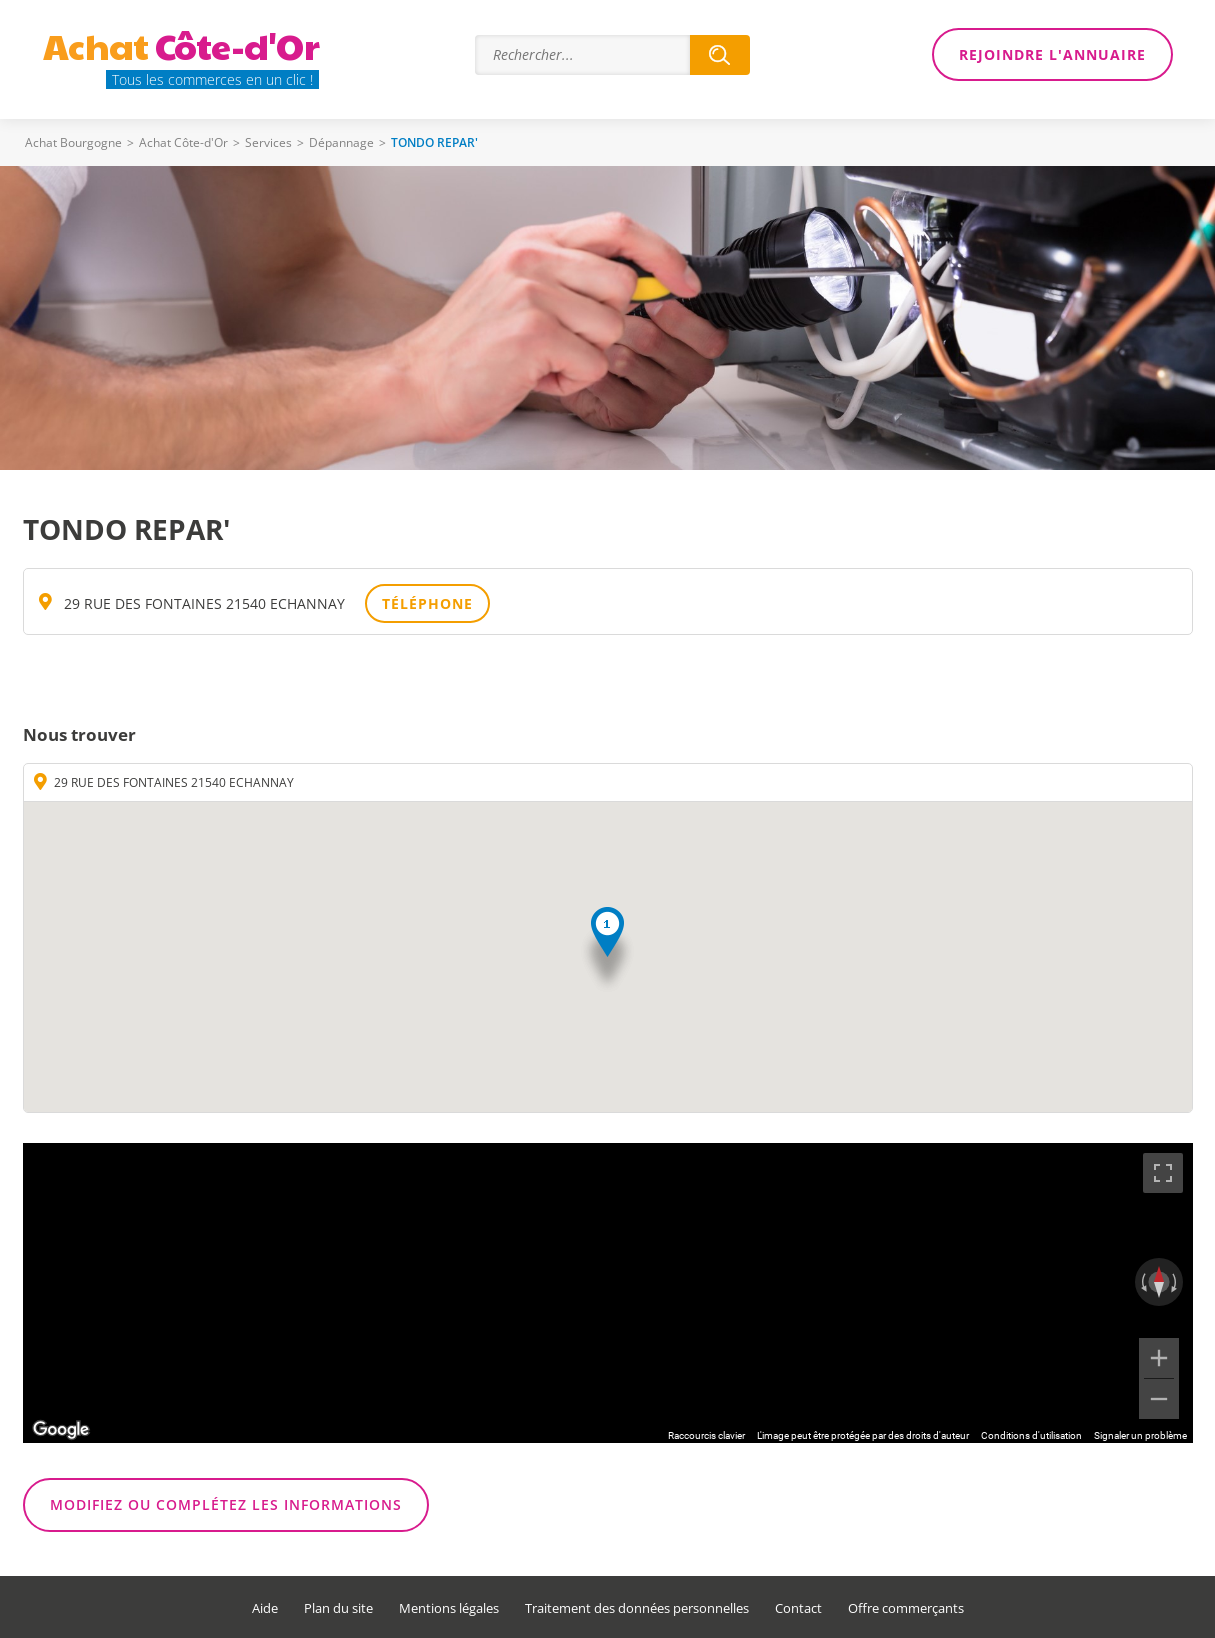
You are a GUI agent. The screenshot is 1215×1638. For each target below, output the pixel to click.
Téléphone (427, 603)
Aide (265, 1608)
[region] (608, 1293)
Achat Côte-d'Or (183, 142)
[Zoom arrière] (1159, 1399)
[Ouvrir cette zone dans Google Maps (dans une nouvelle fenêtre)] (61, 1430)
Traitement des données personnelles (637, 1608)
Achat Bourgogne (73, 142)
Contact (798, 1608)
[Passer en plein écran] (1163, 1173)
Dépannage (341, 142)
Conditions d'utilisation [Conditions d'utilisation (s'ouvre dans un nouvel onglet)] (1031, 1435)
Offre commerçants (906, 1608)
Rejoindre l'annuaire (1052, 54)
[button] (607, 950)
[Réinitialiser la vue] (1159, 1282)
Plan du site (338, 1608)
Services (268, 142)
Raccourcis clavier (706, 1435)
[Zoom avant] (1159, 1358)
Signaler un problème (1140, 1435)
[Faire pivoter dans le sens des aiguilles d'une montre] (1176, 1282)
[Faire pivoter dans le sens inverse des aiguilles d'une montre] (1142, 1282)
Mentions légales (449, 1608)
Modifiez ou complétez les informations (226, 1504)
